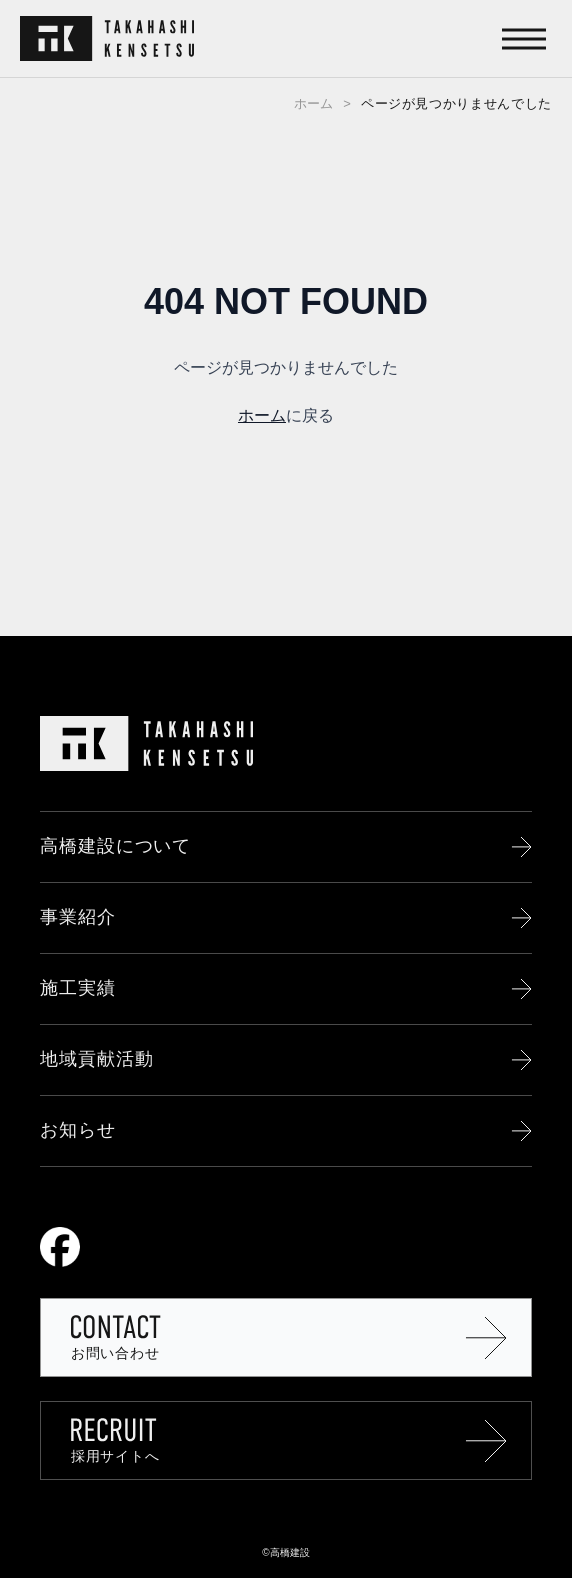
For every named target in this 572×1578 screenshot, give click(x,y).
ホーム (313, 103)
